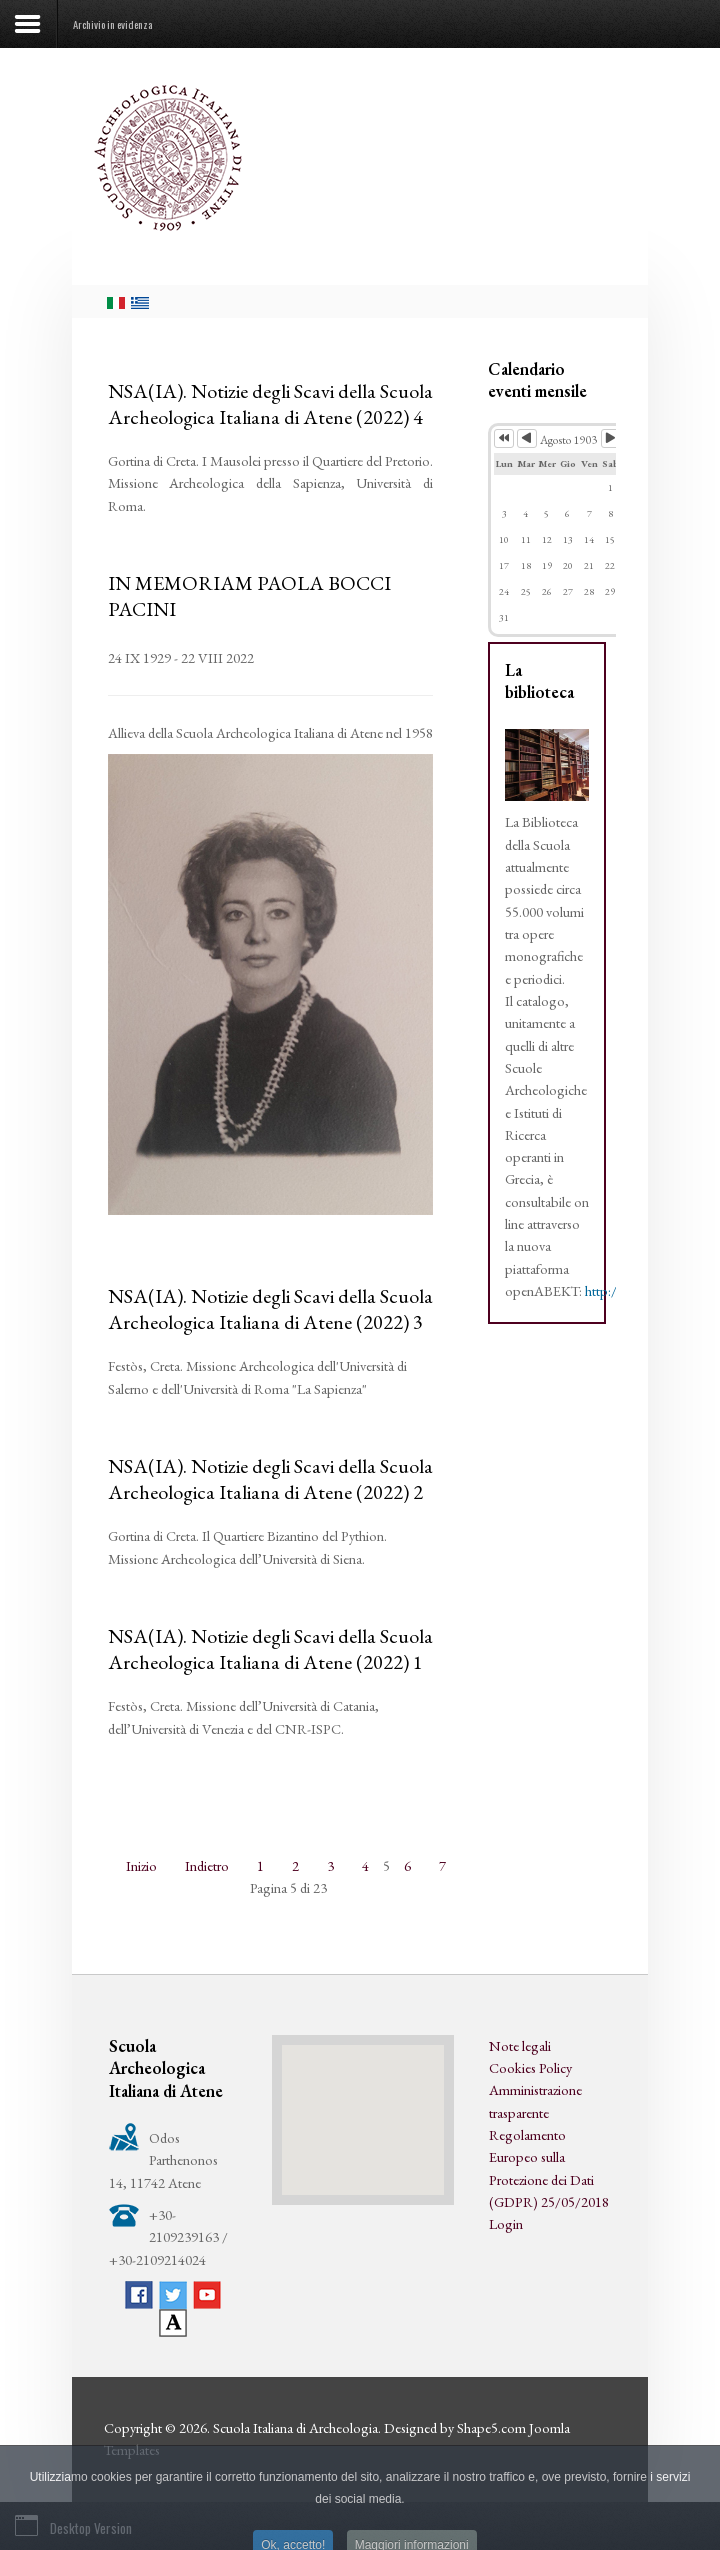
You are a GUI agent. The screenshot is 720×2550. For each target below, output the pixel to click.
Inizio (141, 1865)
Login (506, 2223)
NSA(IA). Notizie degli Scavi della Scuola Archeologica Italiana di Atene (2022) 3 (270, 1309)
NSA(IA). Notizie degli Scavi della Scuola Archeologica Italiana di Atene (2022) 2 (270, 1479)
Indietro (207, 1865)
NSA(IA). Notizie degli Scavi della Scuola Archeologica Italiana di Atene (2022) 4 (270, 404)
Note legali (520, 2045)
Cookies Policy (530, 2067)
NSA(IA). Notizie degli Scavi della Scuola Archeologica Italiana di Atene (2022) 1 (270, 1649)
